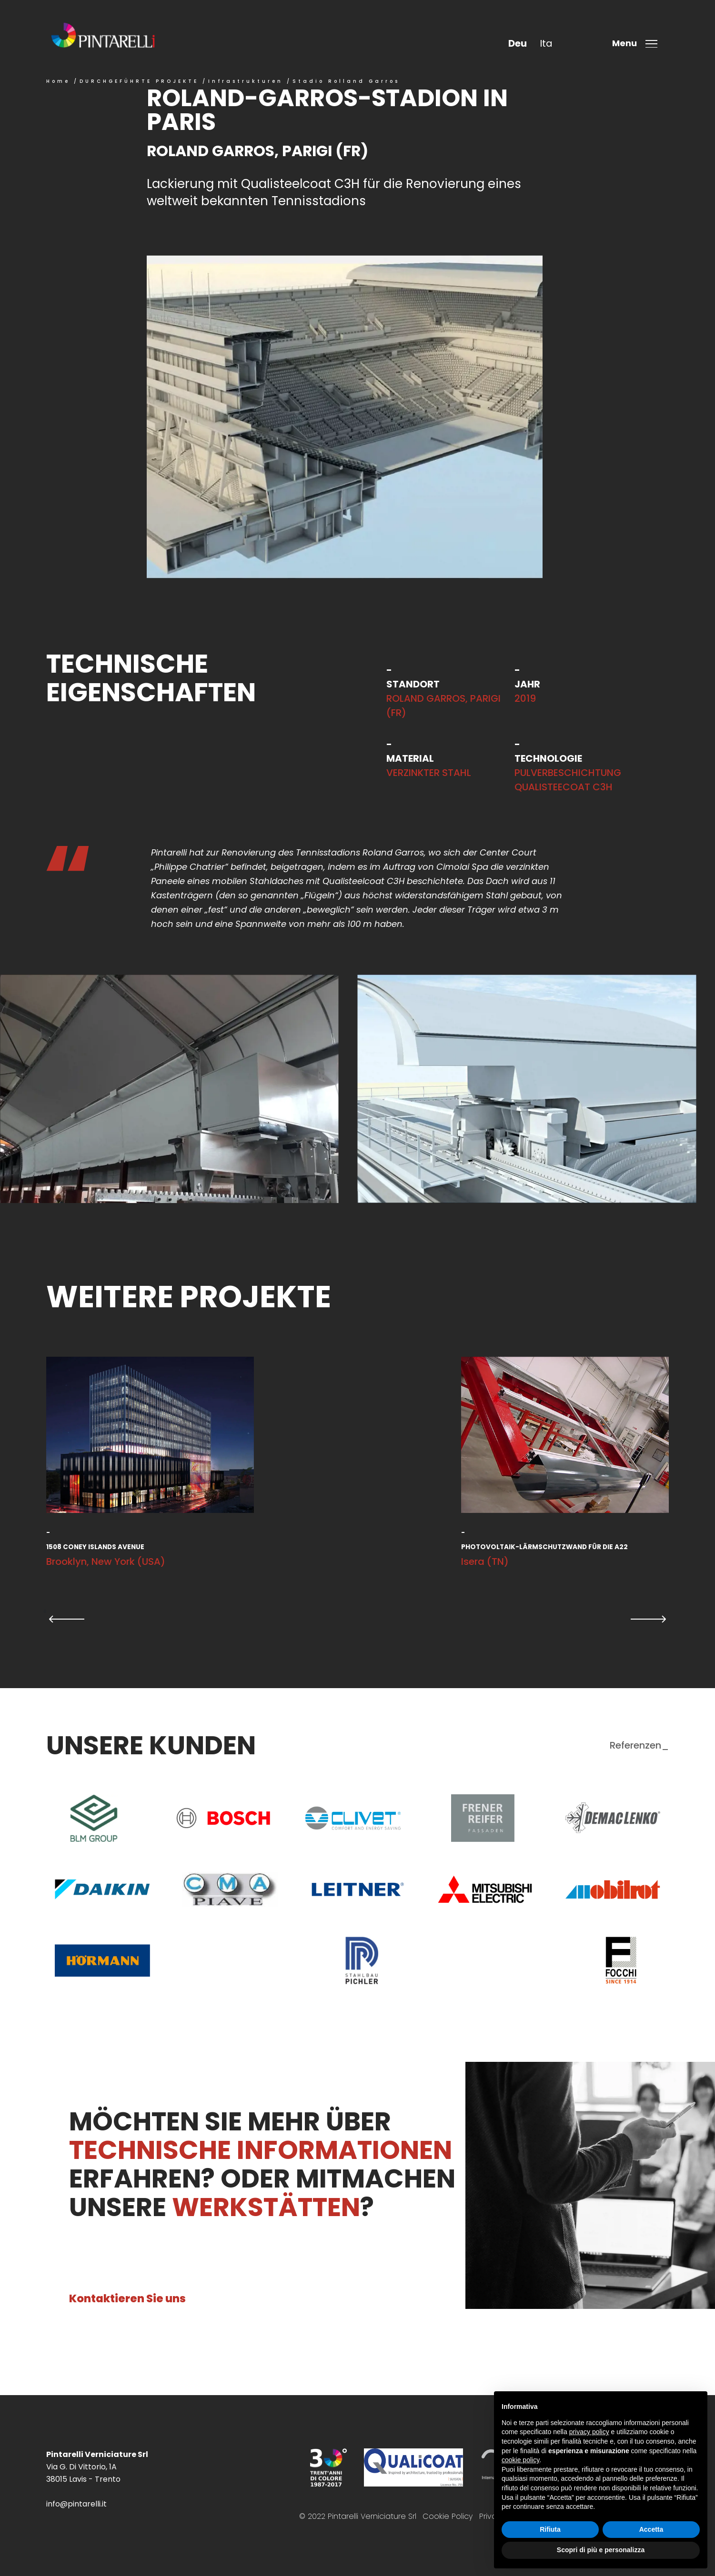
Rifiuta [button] (550, 2529)
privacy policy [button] (589, 2432)
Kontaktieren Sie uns (127, 2298)
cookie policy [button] (520, 2460)
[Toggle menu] (638, 43)
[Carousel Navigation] (357, 1619)
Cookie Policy (448, 2516)
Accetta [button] (651, 2529)
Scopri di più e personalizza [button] (601, 2550)
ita (546, 43)
